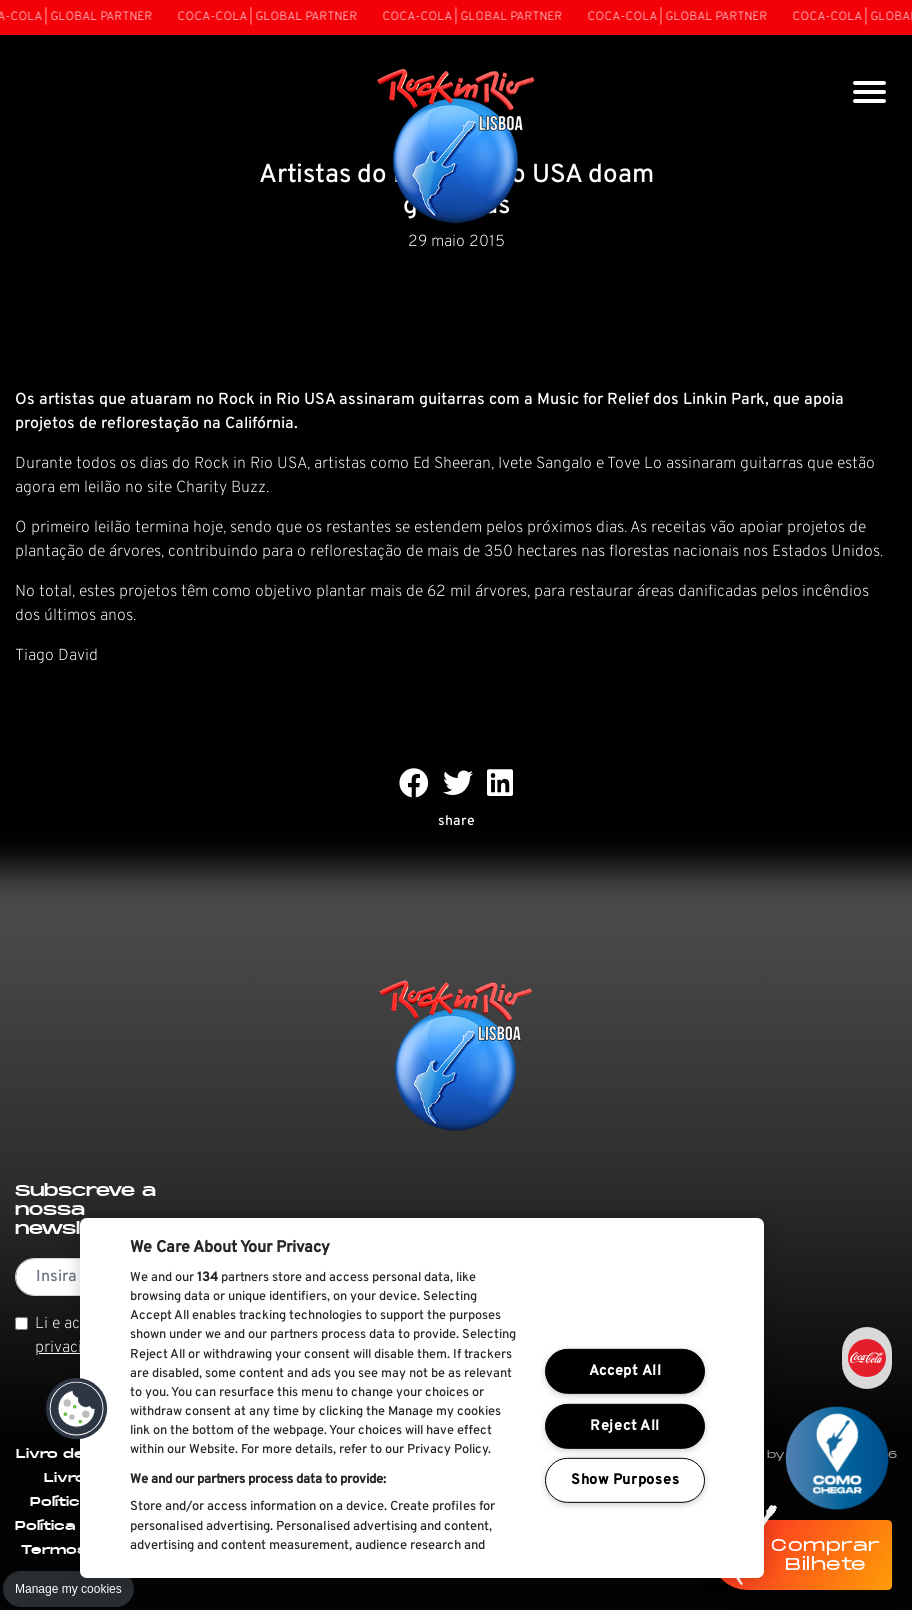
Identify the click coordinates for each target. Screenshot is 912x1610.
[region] (422, 1398)
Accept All (625, 1371)
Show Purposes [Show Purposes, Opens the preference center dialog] (625, 1480)
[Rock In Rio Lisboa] (456, 148)
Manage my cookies (68, 1589)
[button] (77, 1409)
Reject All (625, 1426)
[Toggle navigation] (869, 94)
